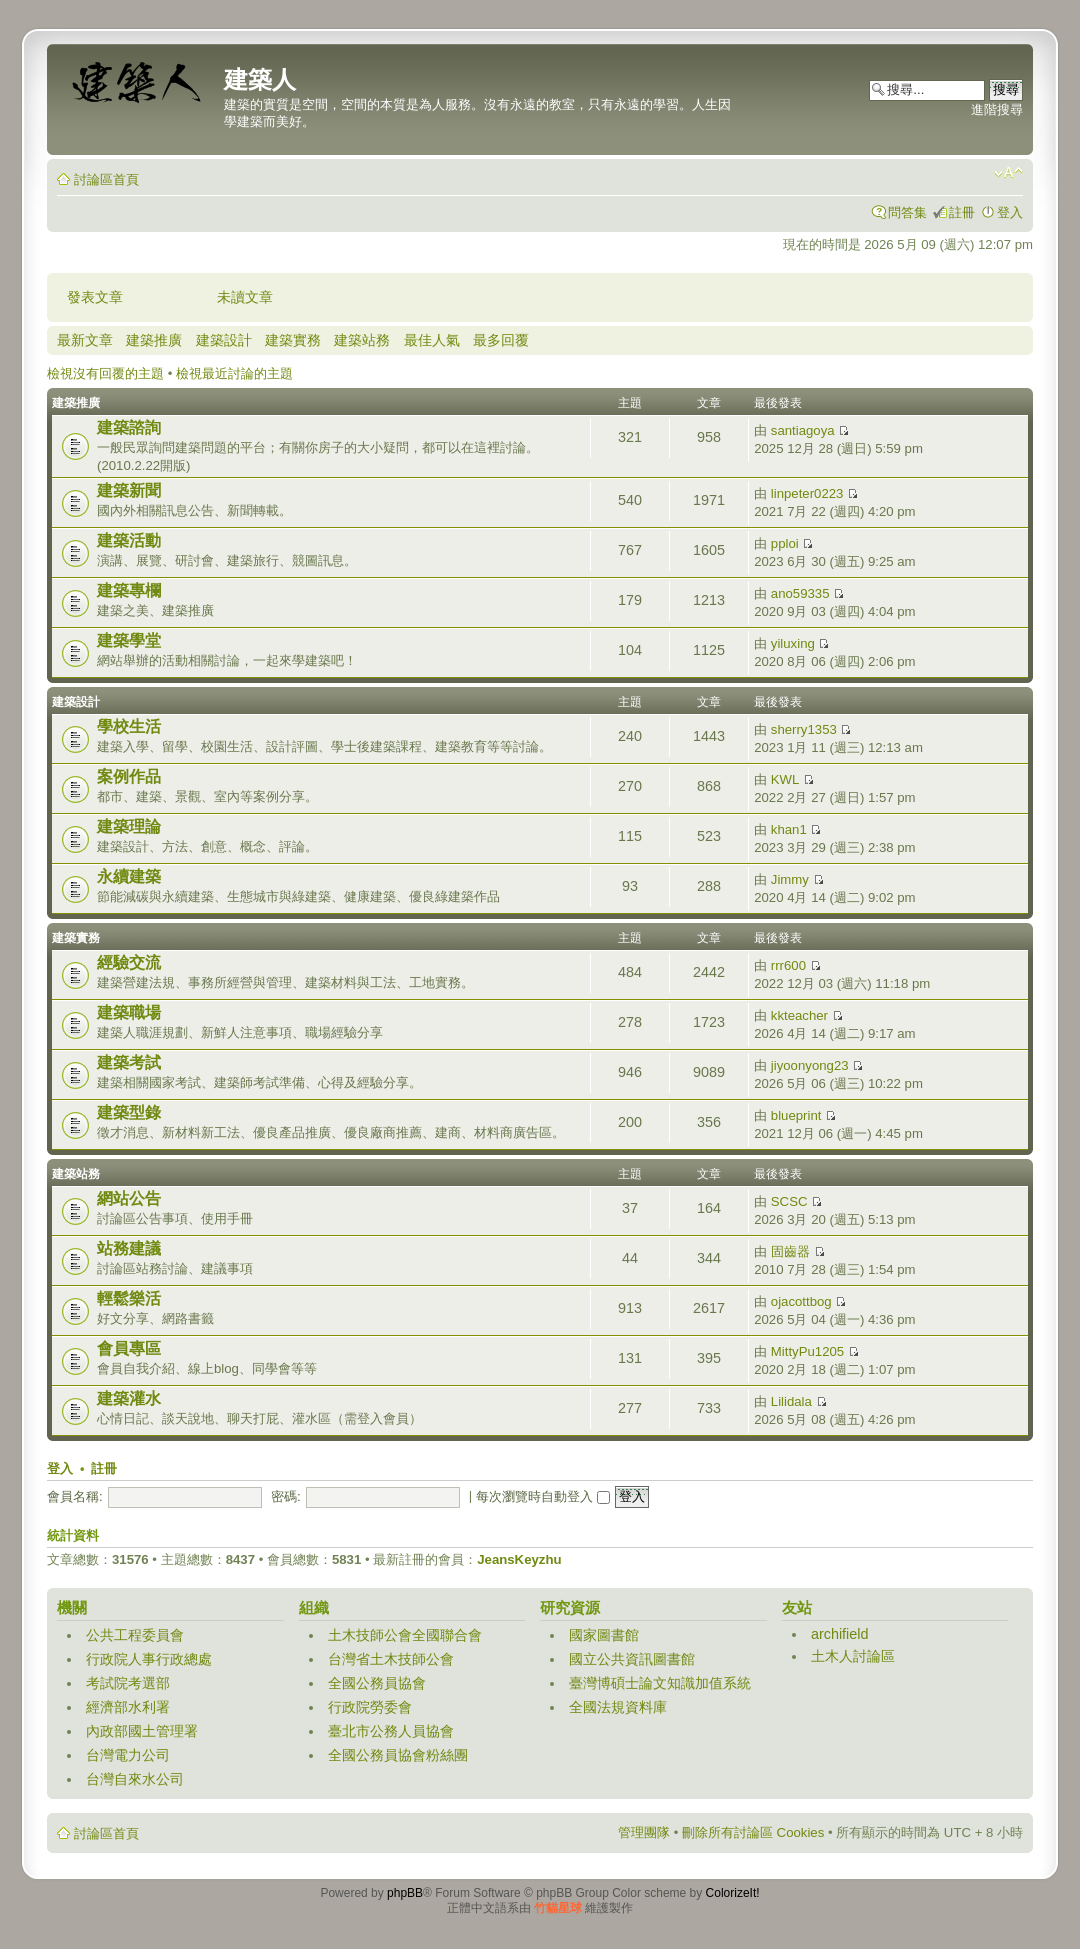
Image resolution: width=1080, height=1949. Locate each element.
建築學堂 (129, 640)
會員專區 (129, 1348)
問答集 (907, 212)
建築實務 (293, 340)
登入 (1010, 212)
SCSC (789, 1201)
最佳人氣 (432, 340)
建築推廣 (154, 340)
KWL (785, 779)
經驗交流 (129, 962)
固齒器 (790, 1251)
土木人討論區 (853, 1656)
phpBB (405, 1893)
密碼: (286, 1496)
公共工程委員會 (135, 1635)
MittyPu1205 (807, 1351)
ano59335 (800, 593)
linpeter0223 (807, 493)
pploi (785, 543)
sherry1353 (804, 729)
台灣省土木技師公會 (391, 1659)
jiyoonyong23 (810, 1065)
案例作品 (129, 776)
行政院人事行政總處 (149, 1659)
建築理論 (129, 826)
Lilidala (791, 1401)
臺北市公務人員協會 (391, 1731)
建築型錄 (129, 1112)
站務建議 (129, 1248)
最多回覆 (501, 340)
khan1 (789, 829)
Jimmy (790, 879)
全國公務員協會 (377, 1683)
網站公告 (129, 1198)
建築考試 (129, 1062)
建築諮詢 (129, 427)
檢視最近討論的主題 (234, 373)
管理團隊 (644, 1832)
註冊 (962, 212)
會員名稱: (75, 1496)
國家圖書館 (604, 1635)
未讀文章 (245, 297)
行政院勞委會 (370, 1707)
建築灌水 (129, 1398)
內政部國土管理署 (142, 1731)
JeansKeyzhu (519, 1559)
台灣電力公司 (128, 1755)
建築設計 (224, 340)
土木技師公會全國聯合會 (405, 1635)
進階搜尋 (997, 109)
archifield (840, 1634)
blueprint (796, 1115)
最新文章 (85, 340)
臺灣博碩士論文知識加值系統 (660, 1683)
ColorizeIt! (733, 1893)
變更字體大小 (1008, 173)
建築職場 (129, 1012)
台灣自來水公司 (135, 1779)
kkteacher (799, 1015)
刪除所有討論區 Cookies (753, 1832)
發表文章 (95, 297)
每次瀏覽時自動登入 (543, 1496)
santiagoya (803, 430)
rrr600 (788, 965)
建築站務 (362, 340)
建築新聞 (129, 490)
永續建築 (129, 876)
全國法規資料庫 (618, 1707)
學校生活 (129, 726)
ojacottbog (801, 1301)
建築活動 (129, 540)
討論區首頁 (106, 179)
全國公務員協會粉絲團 (398, 1755)
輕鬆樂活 (129, 1298)
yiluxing (793, 643)
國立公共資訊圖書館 (632, 1659)
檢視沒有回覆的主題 (105, 373)
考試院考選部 (128, 1683)
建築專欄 (129, 590)
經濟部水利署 (128, 1707)
